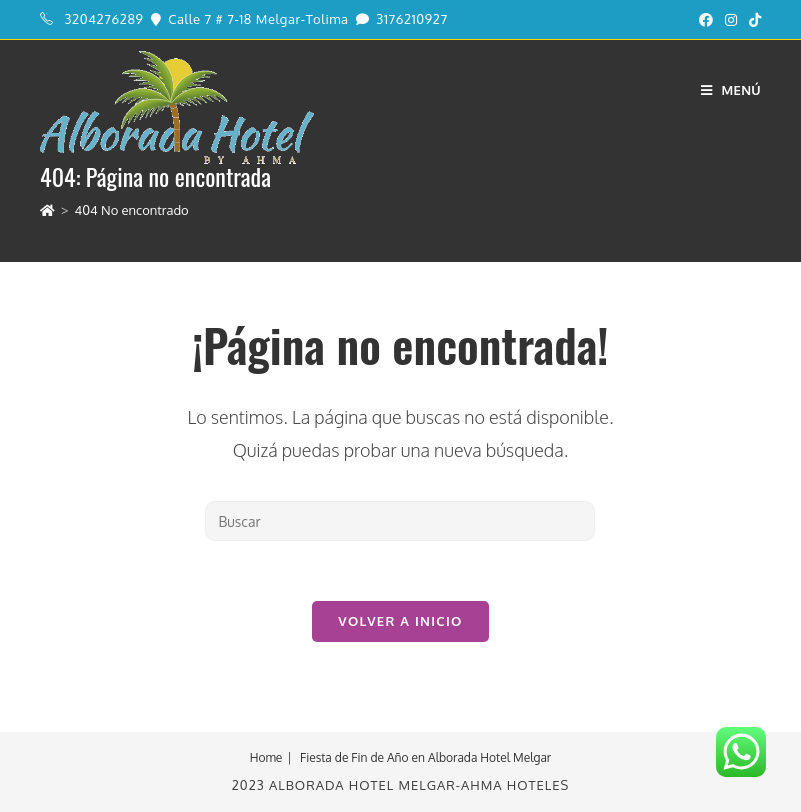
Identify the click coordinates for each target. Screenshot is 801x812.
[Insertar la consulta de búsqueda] (400, 521)
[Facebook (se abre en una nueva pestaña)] (706, 20)
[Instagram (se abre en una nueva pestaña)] (731, 20)
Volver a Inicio (400, 621)
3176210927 (411, 19)
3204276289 (104, 19)
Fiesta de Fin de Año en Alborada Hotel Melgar (425, 757)
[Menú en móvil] (731, 90)
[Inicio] (47, 210)
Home (266, 757)
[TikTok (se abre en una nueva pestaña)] (752, 20)
